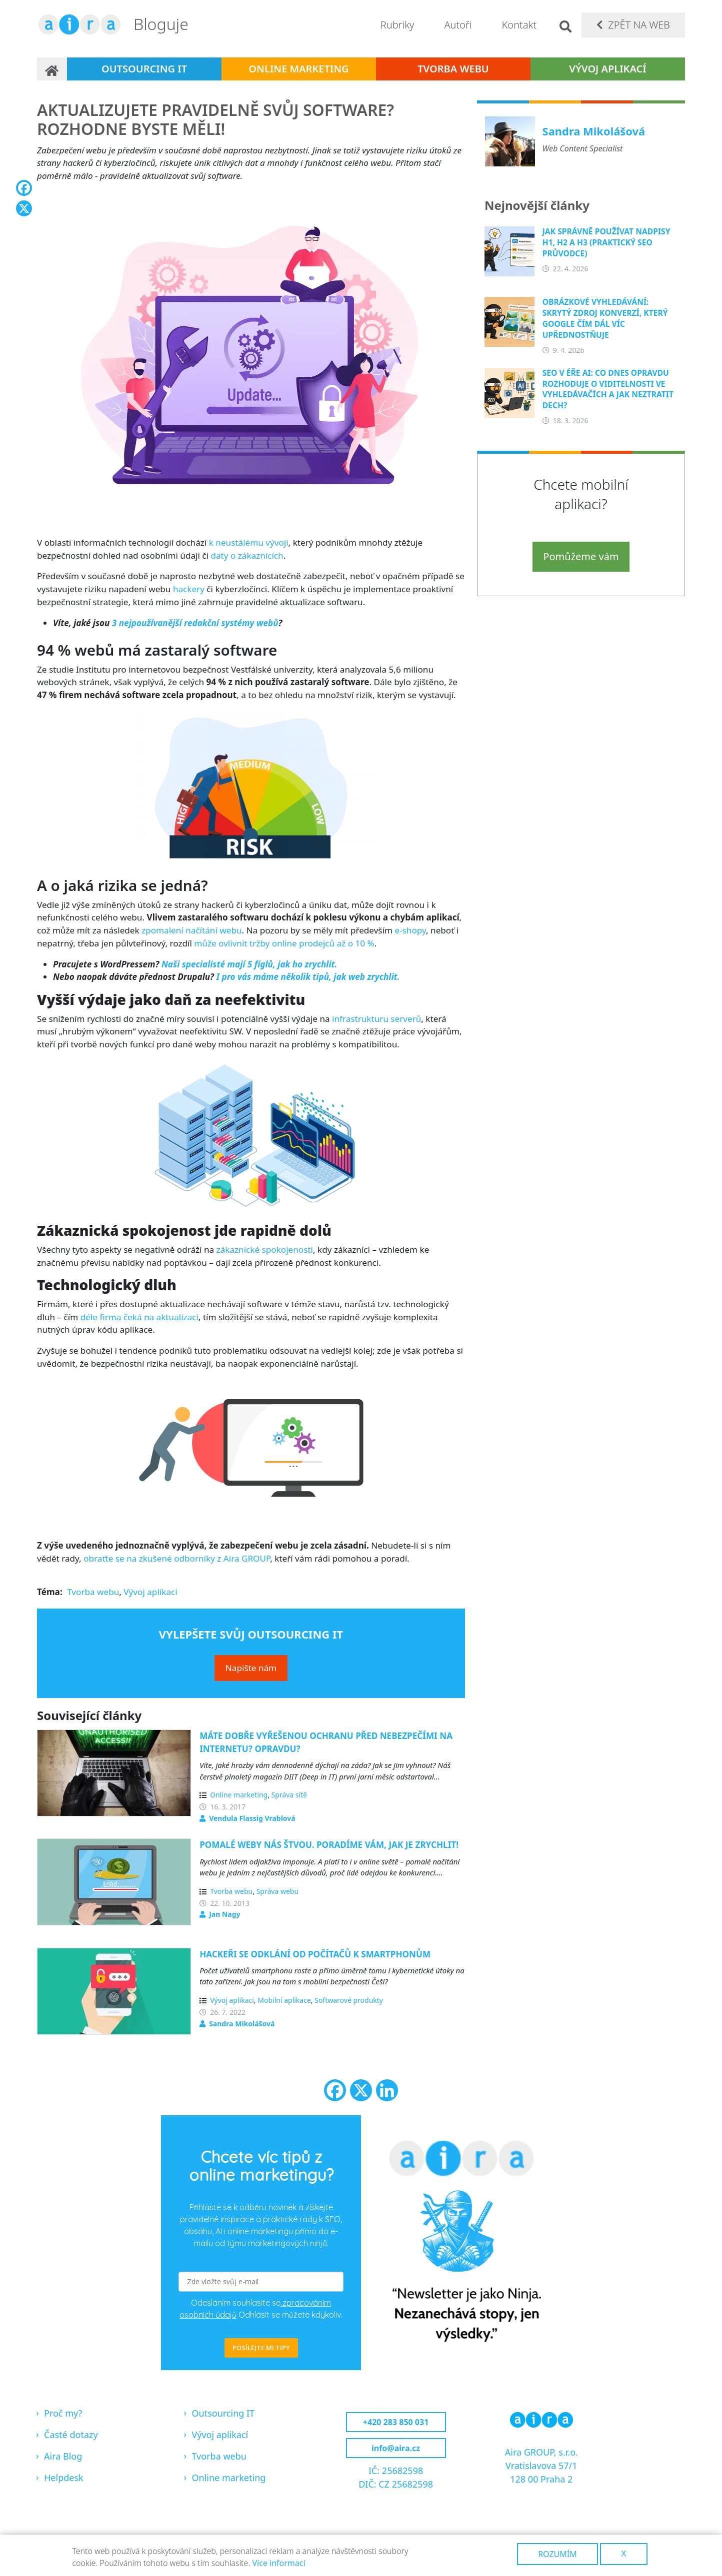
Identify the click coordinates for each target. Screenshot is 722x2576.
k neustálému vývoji (248, 542)
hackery (188, 589)
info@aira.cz (396, 2448)
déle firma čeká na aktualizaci (139, 1317)
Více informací (278, 2563)
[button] (251, 358)
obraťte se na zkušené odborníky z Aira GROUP (177, 1558)
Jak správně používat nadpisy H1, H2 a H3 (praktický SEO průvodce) (606, 242)
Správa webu (277, 1891)
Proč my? (63, 2413)
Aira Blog (63, 2456)
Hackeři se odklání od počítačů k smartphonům (315, 1954)
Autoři (458, 24)
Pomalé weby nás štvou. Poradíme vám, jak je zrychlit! (329, 1844)
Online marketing (298, 68)
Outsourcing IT (144, 68)
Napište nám (251, 1668)
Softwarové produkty (348, 2000)
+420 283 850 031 (395, 2422)
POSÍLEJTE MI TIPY (261, 2347)
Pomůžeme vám (580, 556)
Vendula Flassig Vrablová (252, 1818)
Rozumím (557, 2554)
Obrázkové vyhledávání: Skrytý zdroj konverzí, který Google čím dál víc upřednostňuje (605, 318)
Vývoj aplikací (607, 68)
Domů (52, 68)
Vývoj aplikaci (150, 1592)
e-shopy (410, 930)
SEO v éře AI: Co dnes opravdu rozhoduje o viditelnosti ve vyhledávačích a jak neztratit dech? (608, 389)
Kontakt (519, 24)
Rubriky (397, 24)
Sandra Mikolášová (241, 2023)
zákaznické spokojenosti (264, 1249)
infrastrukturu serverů (376, 1018)
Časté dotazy (71, 2435)
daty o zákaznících (246, 555)
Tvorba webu (453, 68)
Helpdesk (64, 2478)
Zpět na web (639, 24)
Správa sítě (290, 1794)
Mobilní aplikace (284, 2000)
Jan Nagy (224, 1914)
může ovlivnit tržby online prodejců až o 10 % (284, 943)
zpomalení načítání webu (192, 930)
